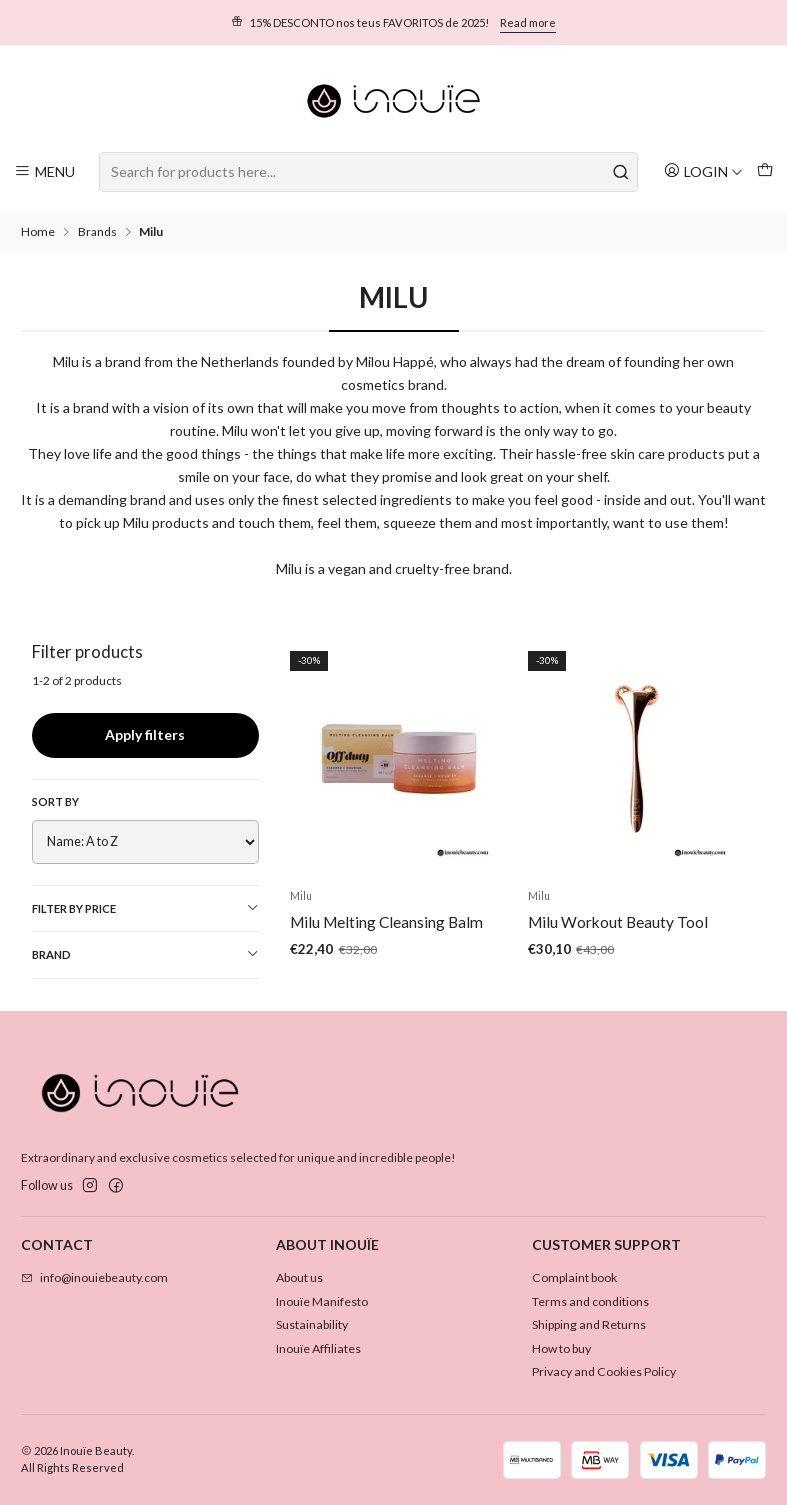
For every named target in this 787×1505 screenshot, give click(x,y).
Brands (97, 232)
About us (299, 1277)
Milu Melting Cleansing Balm (386, 938)
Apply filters (145, 734)
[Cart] (764, 171)
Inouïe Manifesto (322, 1301)
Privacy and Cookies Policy (604, 1371)
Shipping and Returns (589, 1324)
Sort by (55, 801)
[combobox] (368, 172)
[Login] (703, 171)
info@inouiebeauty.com (94, 1277)
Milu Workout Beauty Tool (618, 951)
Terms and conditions (590, 1301)
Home (38, 232)
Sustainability (312, 1324)
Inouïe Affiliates (318, 1348)
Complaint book (574, 1277)
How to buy (561, 1348)
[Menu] (45, 171)
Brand (145, 954)
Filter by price (145, 908)
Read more (528, 22)
